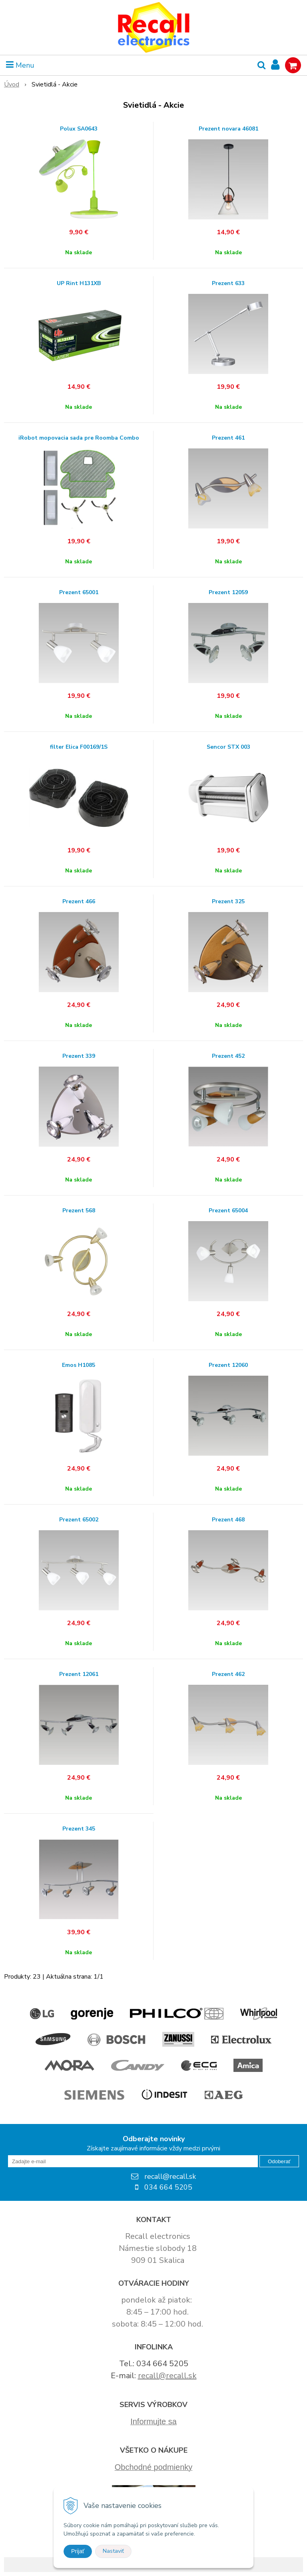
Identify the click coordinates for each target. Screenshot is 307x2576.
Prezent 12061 (78, 1674)
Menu (20, 65)
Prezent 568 (78, 1211)
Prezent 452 (228, 1056)
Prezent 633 (228, 283)
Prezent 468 (228, 1520)
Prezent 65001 (78, 592)
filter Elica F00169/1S (79, 747)
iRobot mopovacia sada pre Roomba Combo (78, 438)
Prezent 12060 (228, 1365)
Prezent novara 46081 (228, 129)
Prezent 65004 (228, 1211)
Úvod (11, 84)
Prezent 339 (78, 1056)
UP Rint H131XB (79, 283)
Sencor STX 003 (228, 747)
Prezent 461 (228, 438)
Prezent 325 (228, 901)
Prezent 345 (78, 1829)
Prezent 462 (228, 1674)
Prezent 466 (78, 901)
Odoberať (279, 2161)
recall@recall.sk (167, 2375)
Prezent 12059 (228, 592)
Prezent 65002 (78, 1520)
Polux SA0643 (79, 129)
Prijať (77, 2551)
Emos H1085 (78, 1365)
